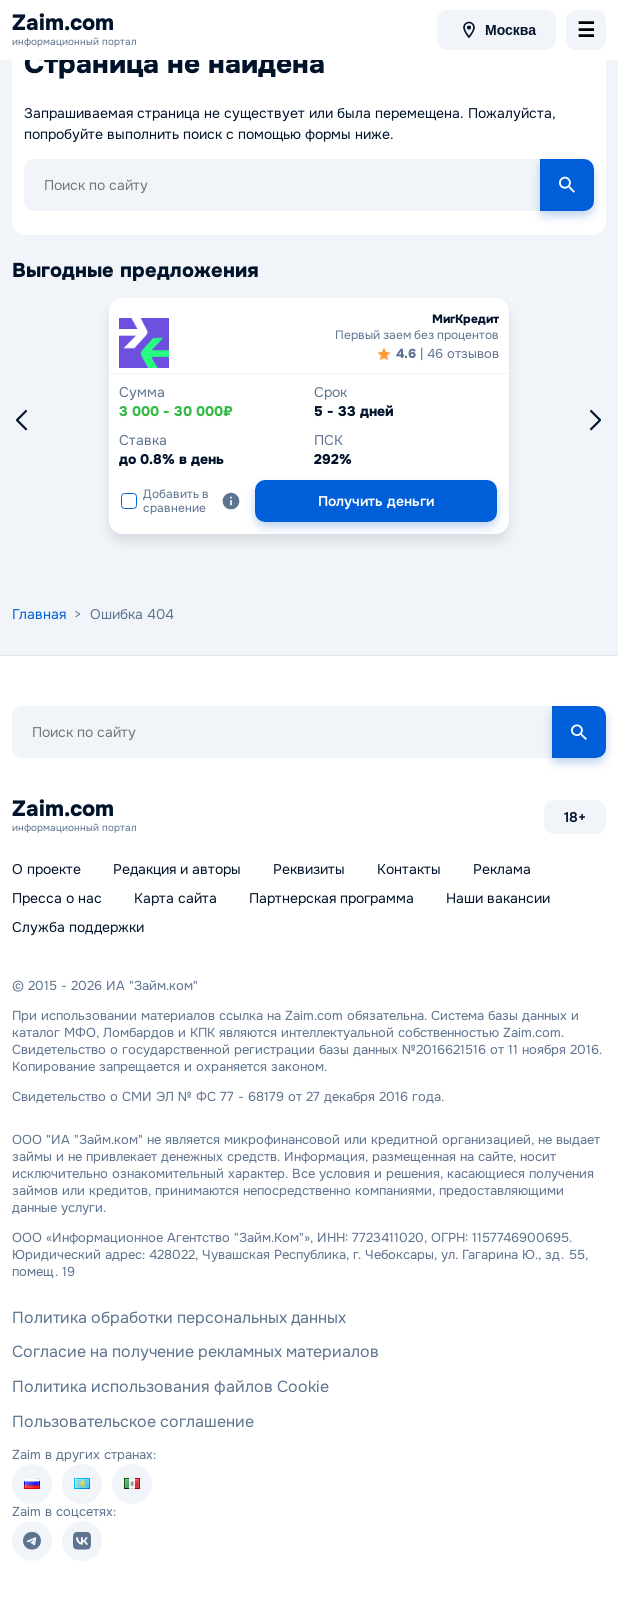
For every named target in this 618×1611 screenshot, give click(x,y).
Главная (39, 614)
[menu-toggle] (586, 30)
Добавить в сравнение (165, 501)
